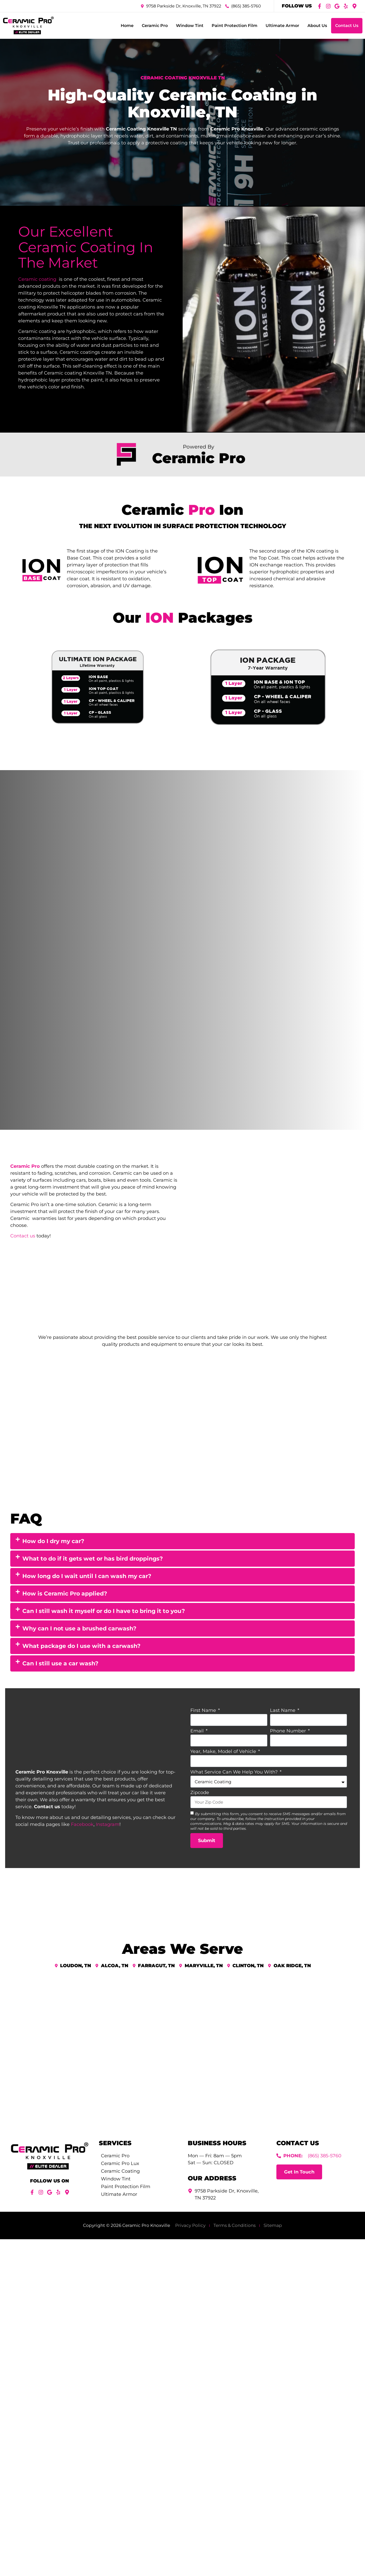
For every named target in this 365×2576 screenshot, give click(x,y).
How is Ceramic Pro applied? (64, 1593)
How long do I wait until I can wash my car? (86, 1576)
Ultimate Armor (282, 25)
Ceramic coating (37, 279)
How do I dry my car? (53, 1541)
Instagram (107, 1824)
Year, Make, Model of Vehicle (223, 1751)
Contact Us (346, 25)
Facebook (82, 1824)
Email (197, 1731)
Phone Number (288, 1731)
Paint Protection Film (234, 25)
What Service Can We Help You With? (234, 1772)
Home (127, 25)
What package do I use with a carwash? (81, 1645)
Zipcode (199, 1792)
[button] (182, 1541)
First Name (203, 1710)
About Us (317, 25)
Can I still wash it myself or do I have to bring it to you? (103, 1611)
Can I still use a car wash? (60, 1663)
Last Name (283, 1710)
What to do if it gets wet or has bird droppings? (92, 1558)
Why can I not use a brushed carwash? (79, 1628)
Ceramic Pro (155, 25)
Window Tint (189, 25)
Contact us (22, 1236)
